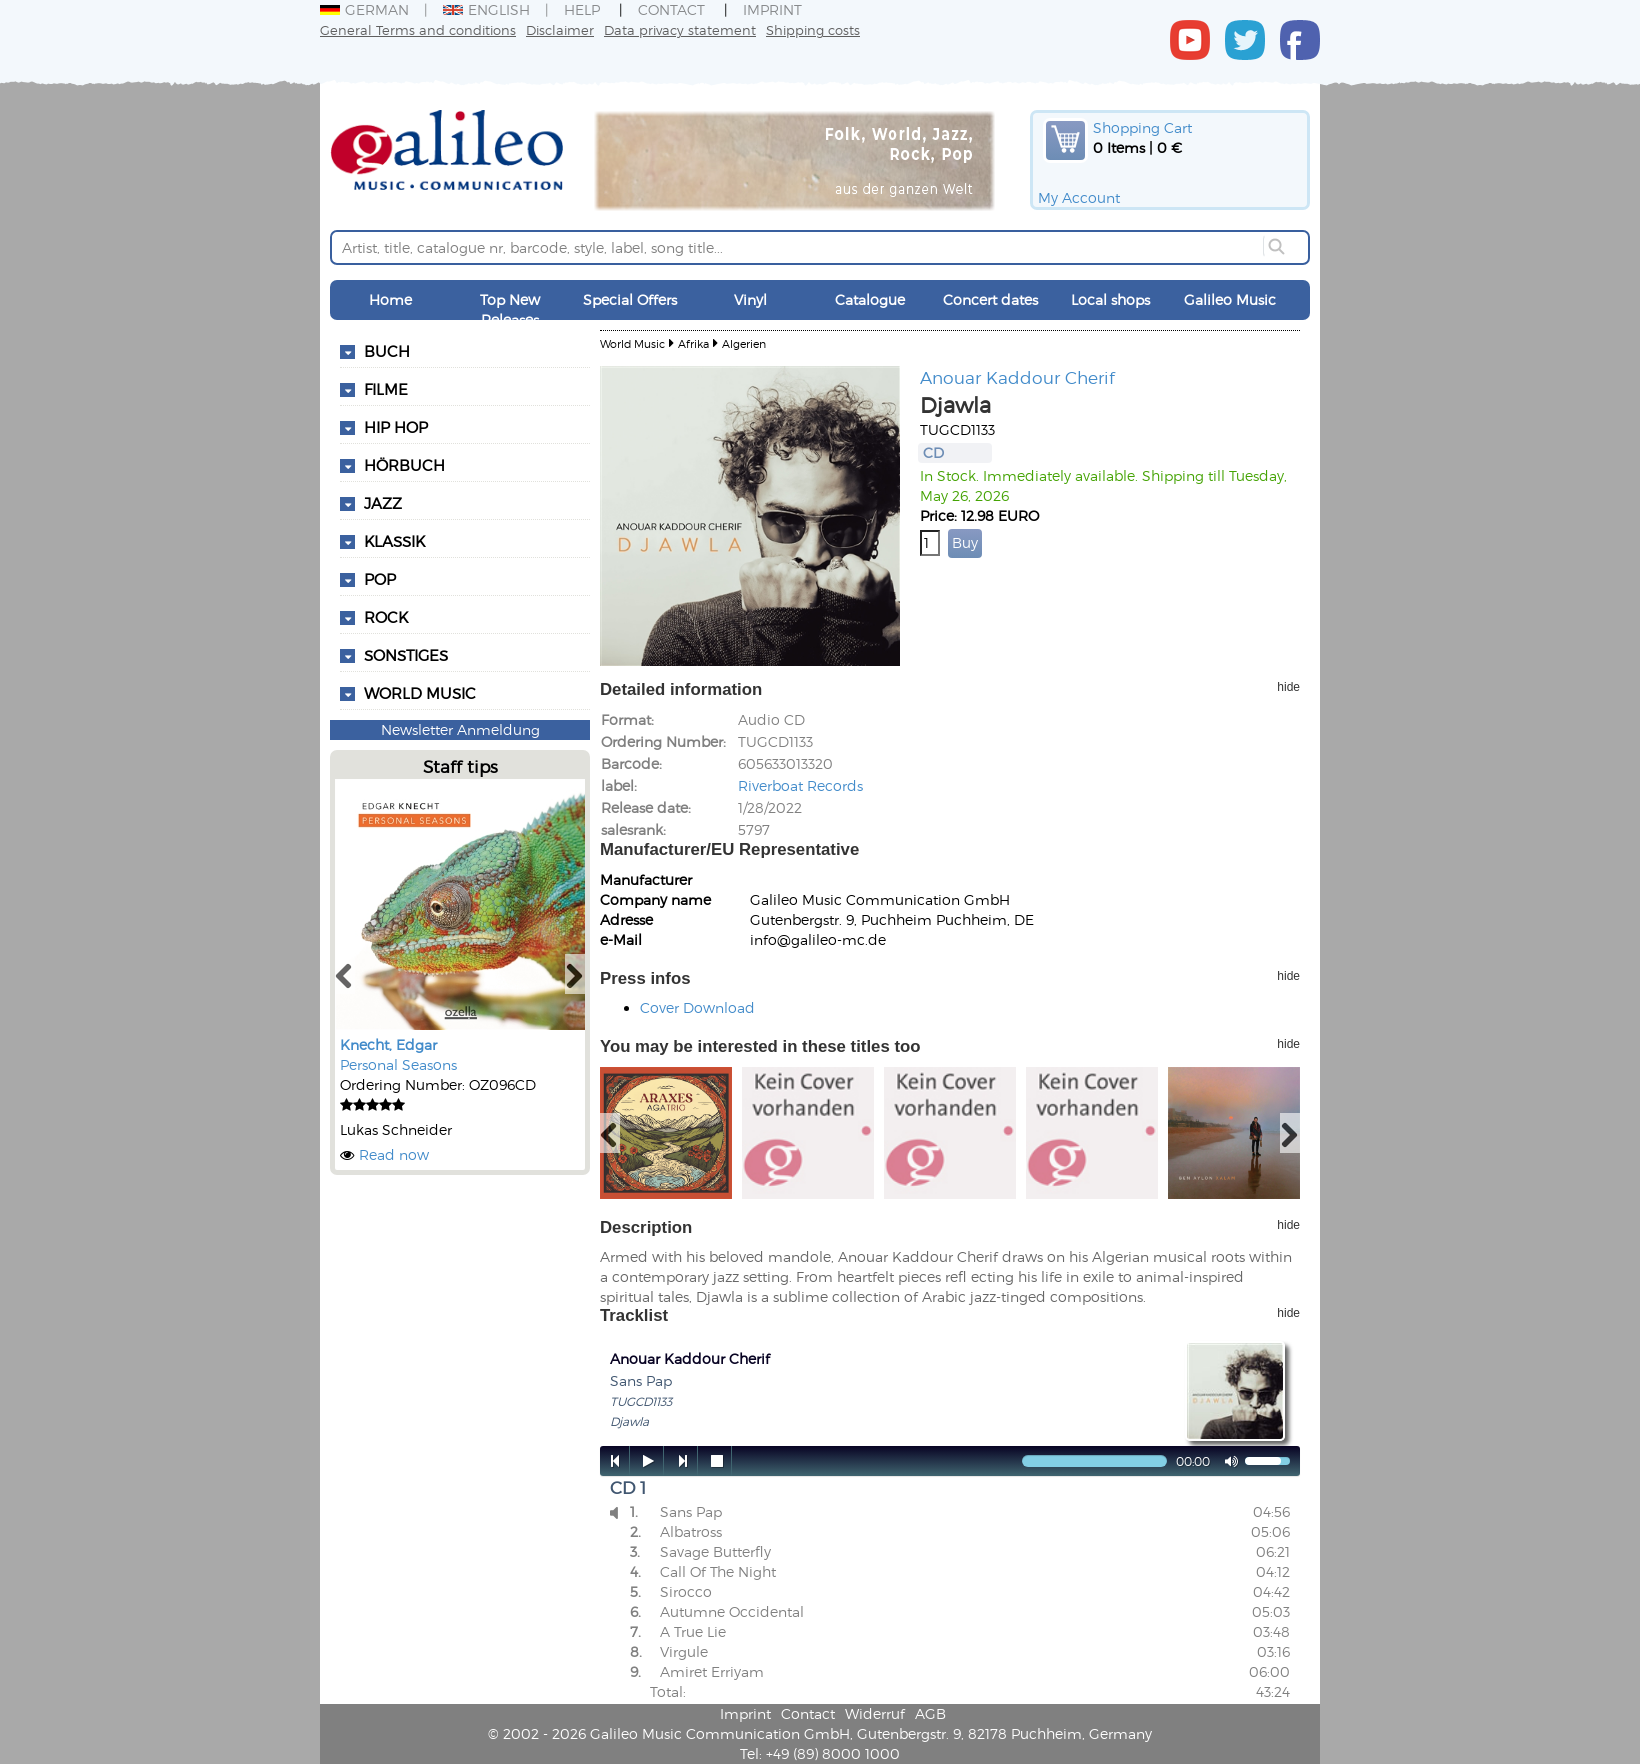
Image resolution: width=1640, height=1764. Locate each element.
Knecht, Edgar (388, 1044)
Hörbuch (404, 465)
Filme (386, 389)
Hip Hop (396, 427)
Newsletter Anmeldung (460, 729)
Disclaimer (560, 29)
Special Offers (630, 299)
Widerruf (875, 1713)
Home (390, 299)
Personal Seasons (398, 1064)
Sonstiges (406, 655)
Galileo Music (1230, 299)
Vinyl (750, 299)
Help (582, 9)
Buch (387, 351)
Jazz (383, 503)
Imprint (772, 9)
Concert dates (990, 299)
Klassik (394, 541)
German (364, 9)
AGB (930, 1713)
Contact (671, 9)
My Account (1079, 197)
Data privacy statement (680, 29)
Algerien (744, 343)
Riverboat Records (800, 785)
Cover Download (697, 1007)
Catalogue (870, 299)
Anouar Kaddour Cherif (1017, 377)
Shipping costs (813, 29)
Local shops (1110, 299)
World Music (420, 693)
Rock (386, 617)
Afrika (693, 343)
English (486, 9)
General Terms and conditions (418, 29)
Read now (394, 1154)
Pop (380, 579)
